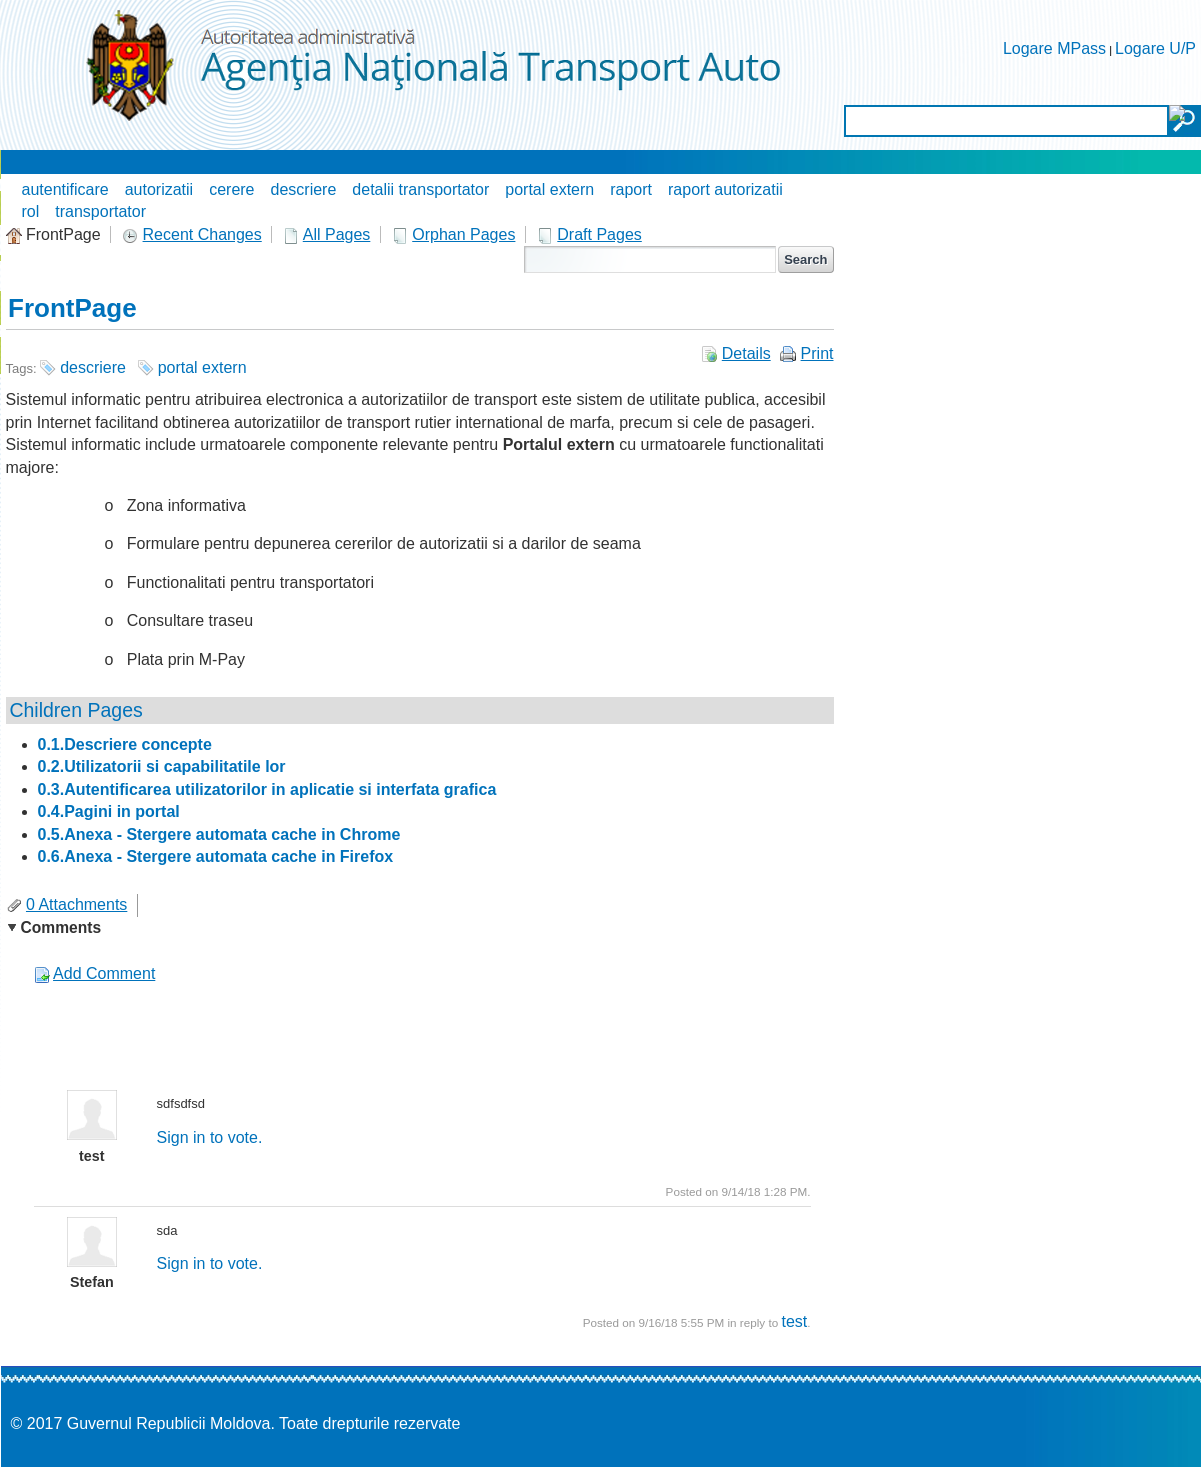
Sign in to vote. (210, 1137)
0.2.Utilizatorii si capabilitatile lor (162, 766)
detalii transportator (420, 189)
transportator (100, 211)
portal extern (549, 189)
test (794, 1321)
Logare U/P (1155, 48)
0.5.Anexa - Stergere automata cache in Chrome (219, 834)
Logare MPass (1054, 48)
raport (631, 189)
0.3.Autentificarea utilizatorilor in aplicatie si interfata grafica (267, 789)
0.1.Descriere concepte (125, 744)
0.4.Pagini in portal (109, 811)
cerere (231, 189)
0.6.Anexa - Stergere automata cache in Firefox (216, 856)
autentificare (65, 189)
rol (31, 211)
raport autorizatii (725, 189)
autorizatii (159, 189)
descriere (304, 189)
